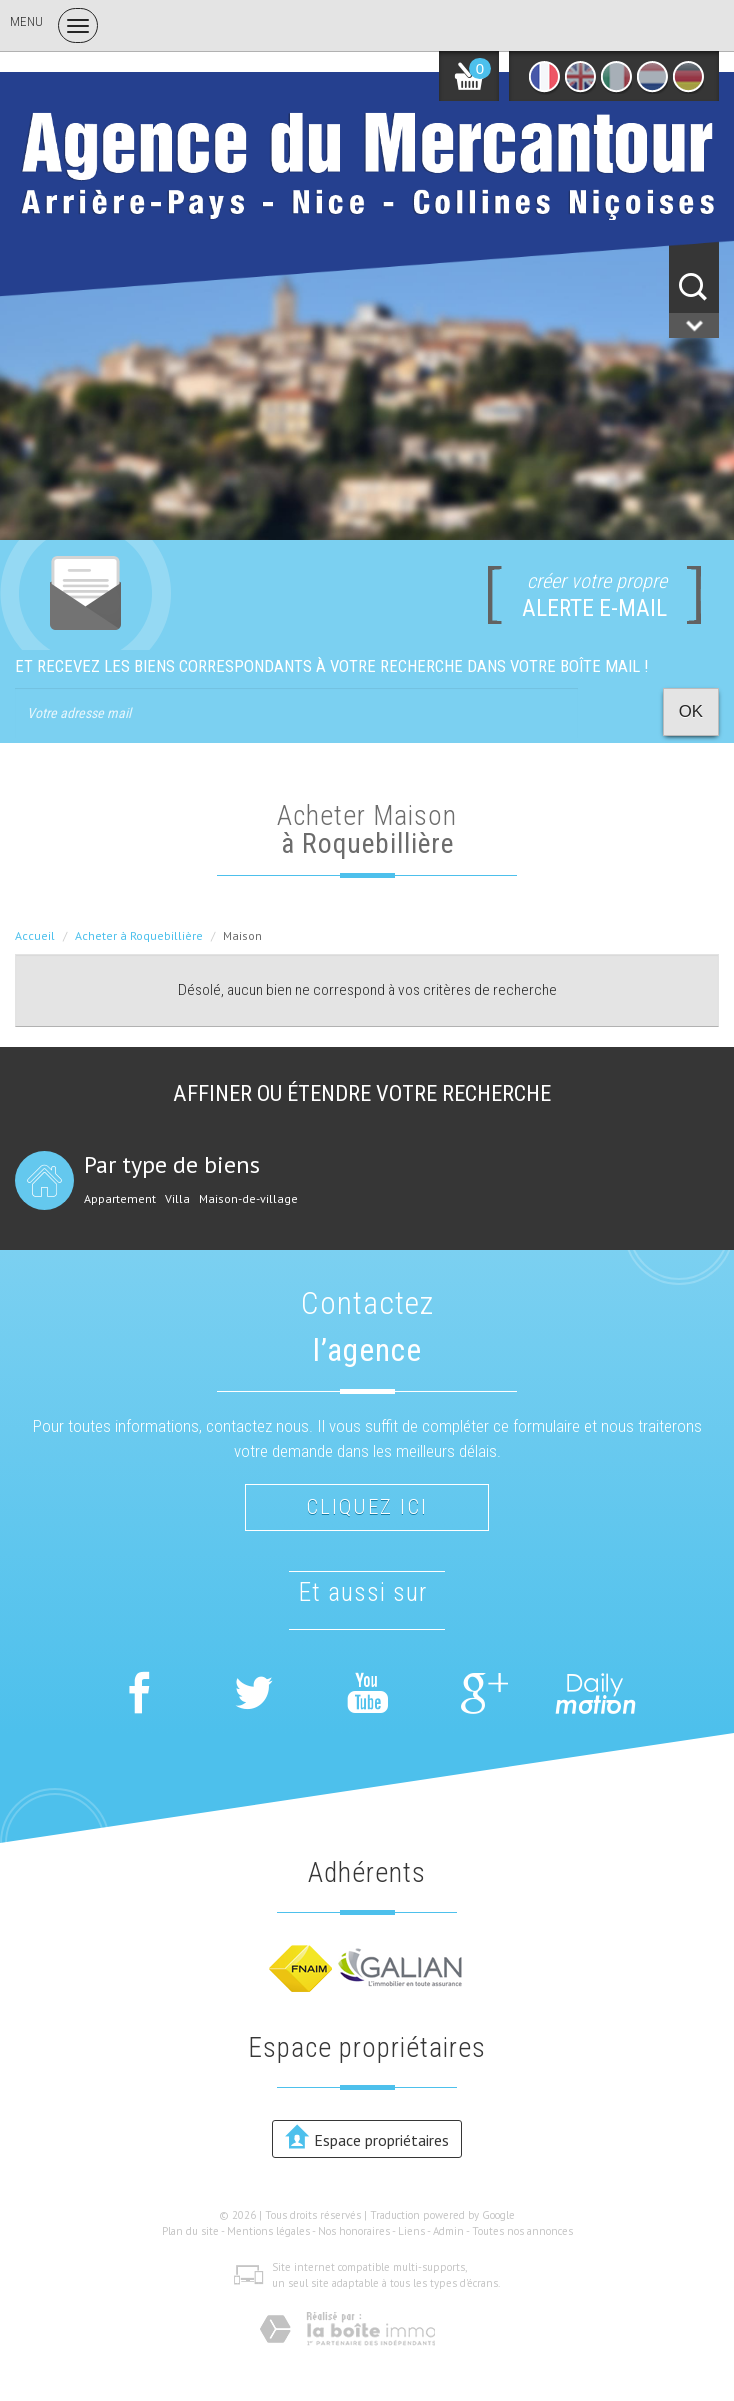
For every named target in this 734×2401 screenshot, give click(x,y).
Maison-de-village (248, 1199)
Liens (411, 2231)
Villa (177, 1199)
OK (691, 711)
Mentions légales (268, 2231)
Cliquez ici (367, 1507)
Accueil (35, 935)
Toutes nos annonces (522, 2231)
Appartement (120, 1199)
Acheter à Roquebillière (139, 935)
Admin (448, 2231)
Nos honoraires (354, 2231)
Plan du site (190, 2231)
